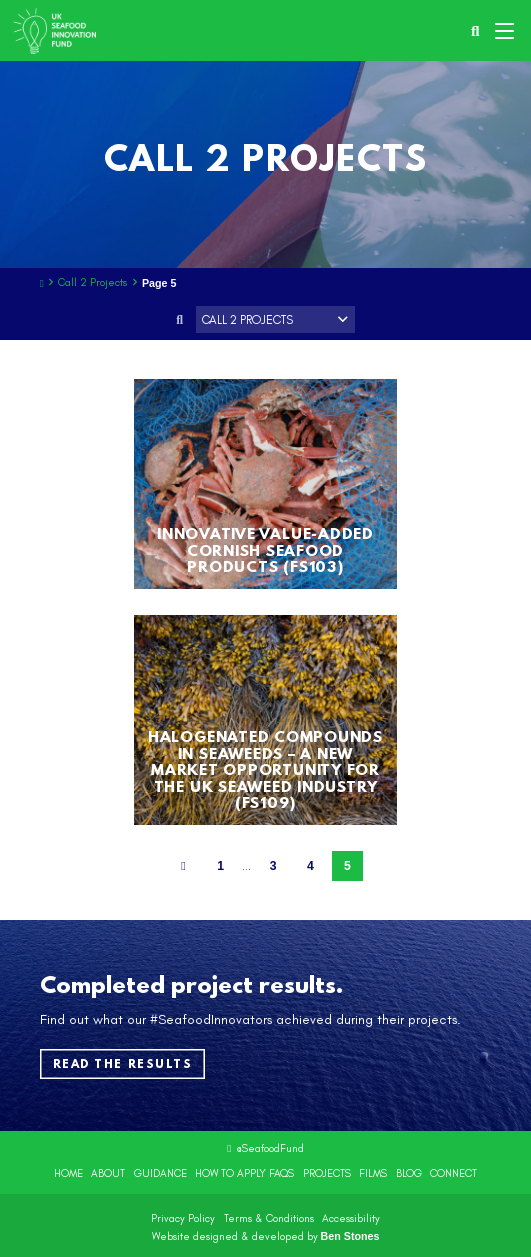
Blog (409, 1173)
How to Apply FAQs (244, 1173)
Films (373, 1173)
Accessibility (351, 1218)
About (108, 1173)
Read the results (123, 1063)
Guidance (160, 1173)
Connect (453, 1173)
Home (68, 1173)
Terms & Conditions (269, 1218)
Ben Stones (350, 1236)
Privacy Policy (183, 1218)
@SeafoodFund (270, 1148)
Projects (327, 1173)
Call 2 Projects (92, 283)
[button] (506, 31)
